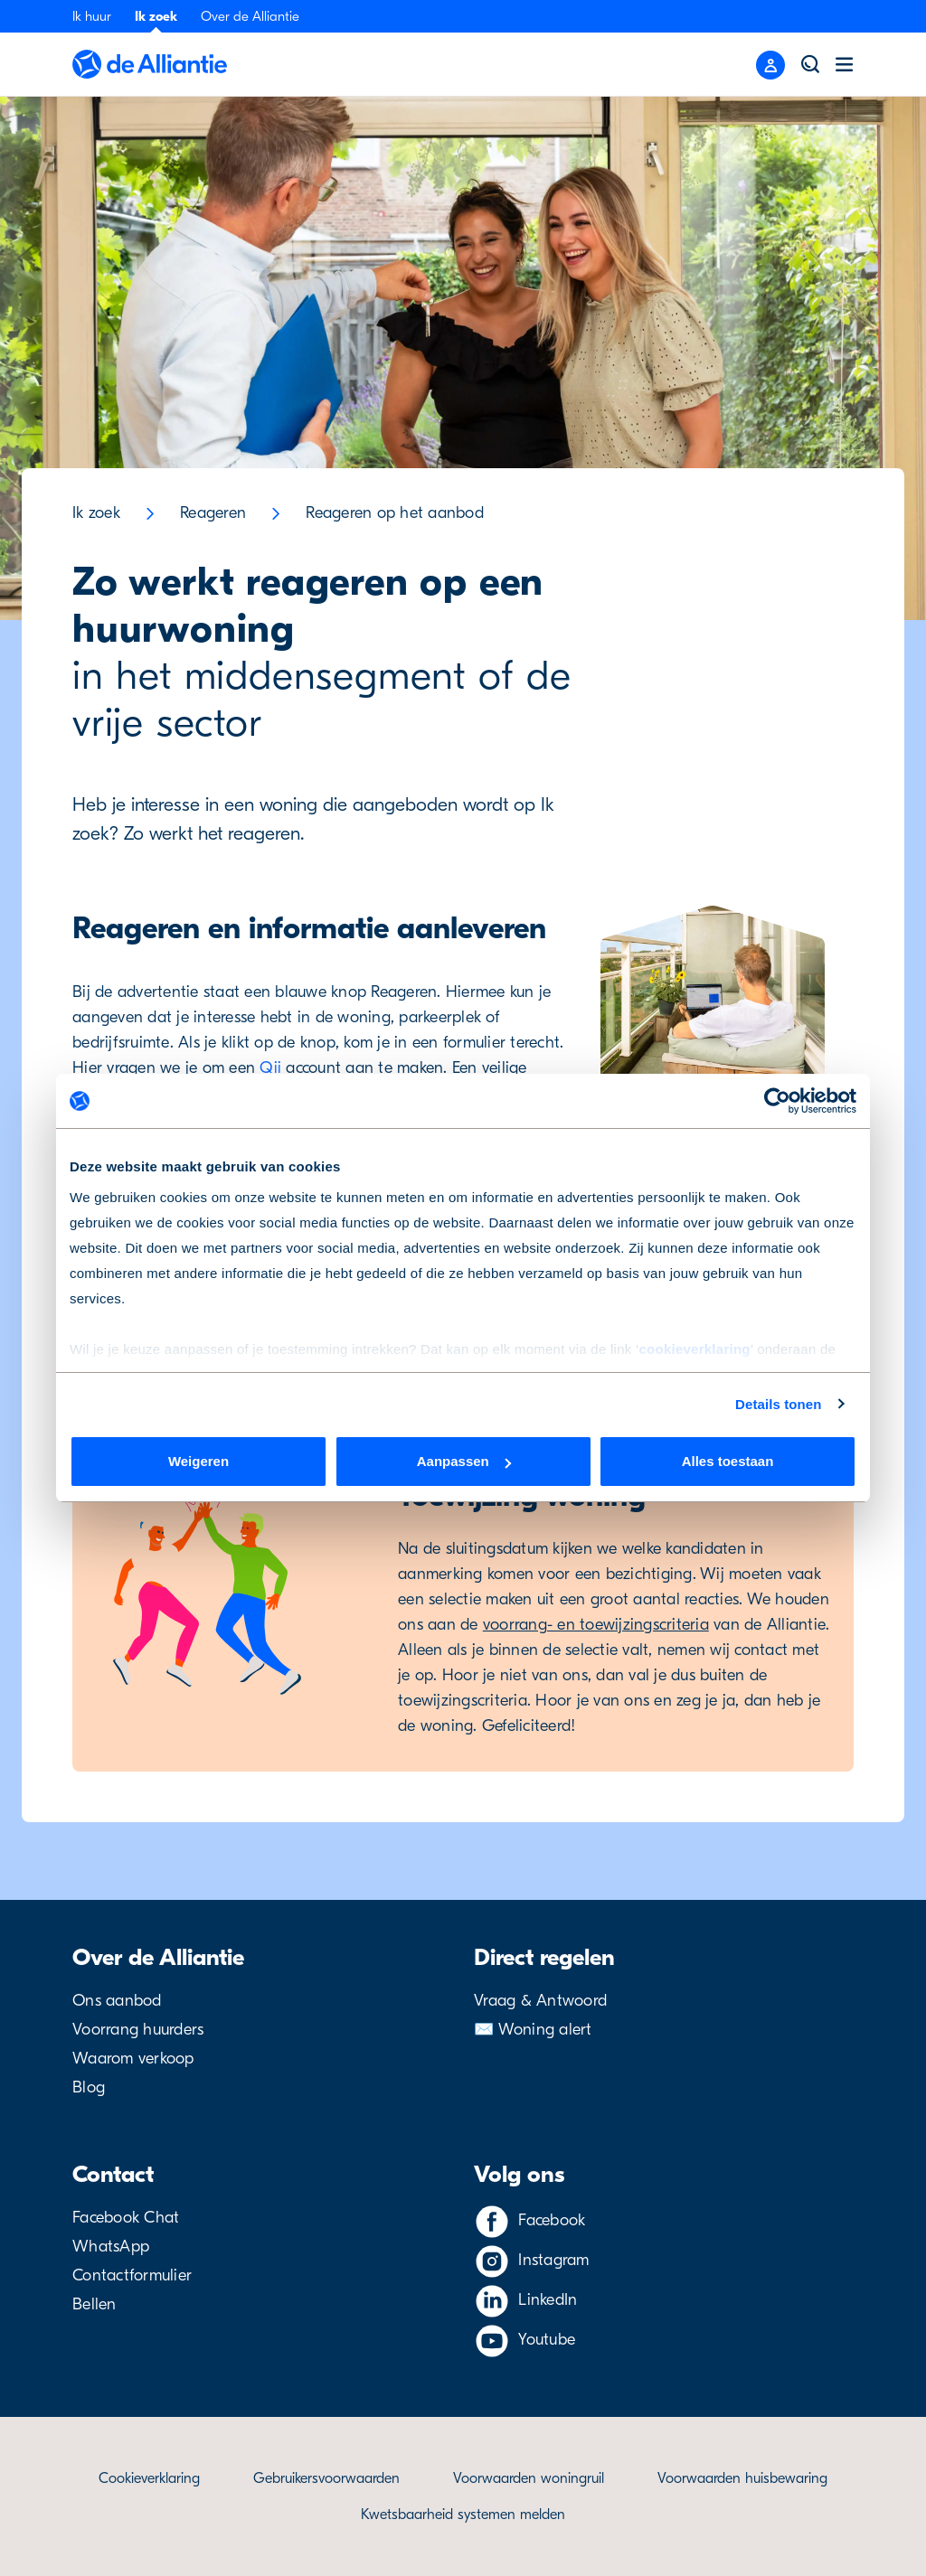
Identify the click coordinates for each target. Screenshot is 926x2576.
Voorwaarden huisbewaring (742, 2478)
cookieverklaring (694, 1349)
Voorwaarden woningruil (528, 2478)
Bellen (94, 2304)
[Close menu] (770, 65)
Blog (88, 2087)
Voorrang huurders (137, 2029)
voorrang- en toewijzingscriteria (596, 1624)
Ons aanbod (117, 2000)
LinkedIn (547, 2299)
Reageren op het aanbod (395, 512)
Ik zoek (156, 16)
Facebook (551, 2220)
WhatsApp (110, 2246)
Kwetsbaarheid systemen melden (463, 2514)
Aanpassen (464, 1461)
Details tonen (778, 1404)
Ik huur (91, 16)
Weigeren (198, 1461)
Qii (270, 1067)
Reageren (213, 512)
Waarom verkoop (133, 2058)
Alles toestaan (728, 1461)
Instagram (553, 2260)
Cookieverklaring (149, 2478)
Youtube (546, 2339)
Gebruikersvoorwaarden (326, 2478)
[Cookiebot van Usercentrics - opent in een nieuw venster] (777, 1100)
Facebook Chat (125, 2217)
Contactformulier (132, 2275)
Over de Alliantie (250, 16)
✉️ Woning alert (533, 2029)
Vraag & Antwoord (540, 2000)
